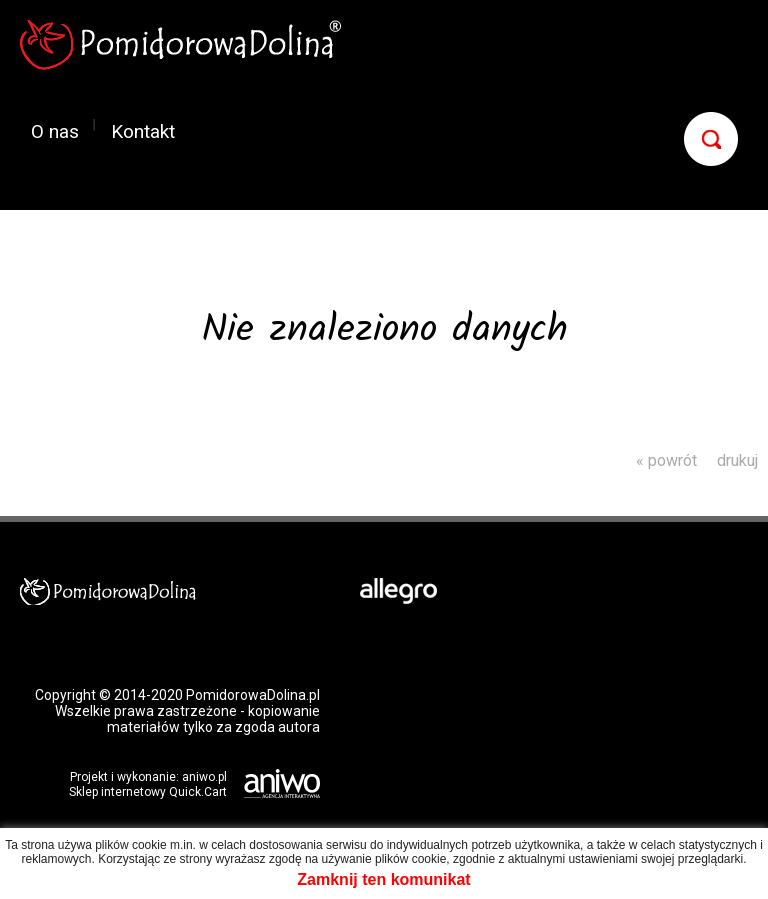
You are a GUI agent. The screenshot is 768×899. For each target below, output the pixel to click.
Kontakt (143, 130)
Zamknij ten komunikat (383, 879)
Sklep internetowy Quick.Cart (148, 792)
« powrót (666, 460)
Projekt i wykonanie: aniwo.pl (148, 777)
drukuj (737, 460)
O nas (55, 130)
